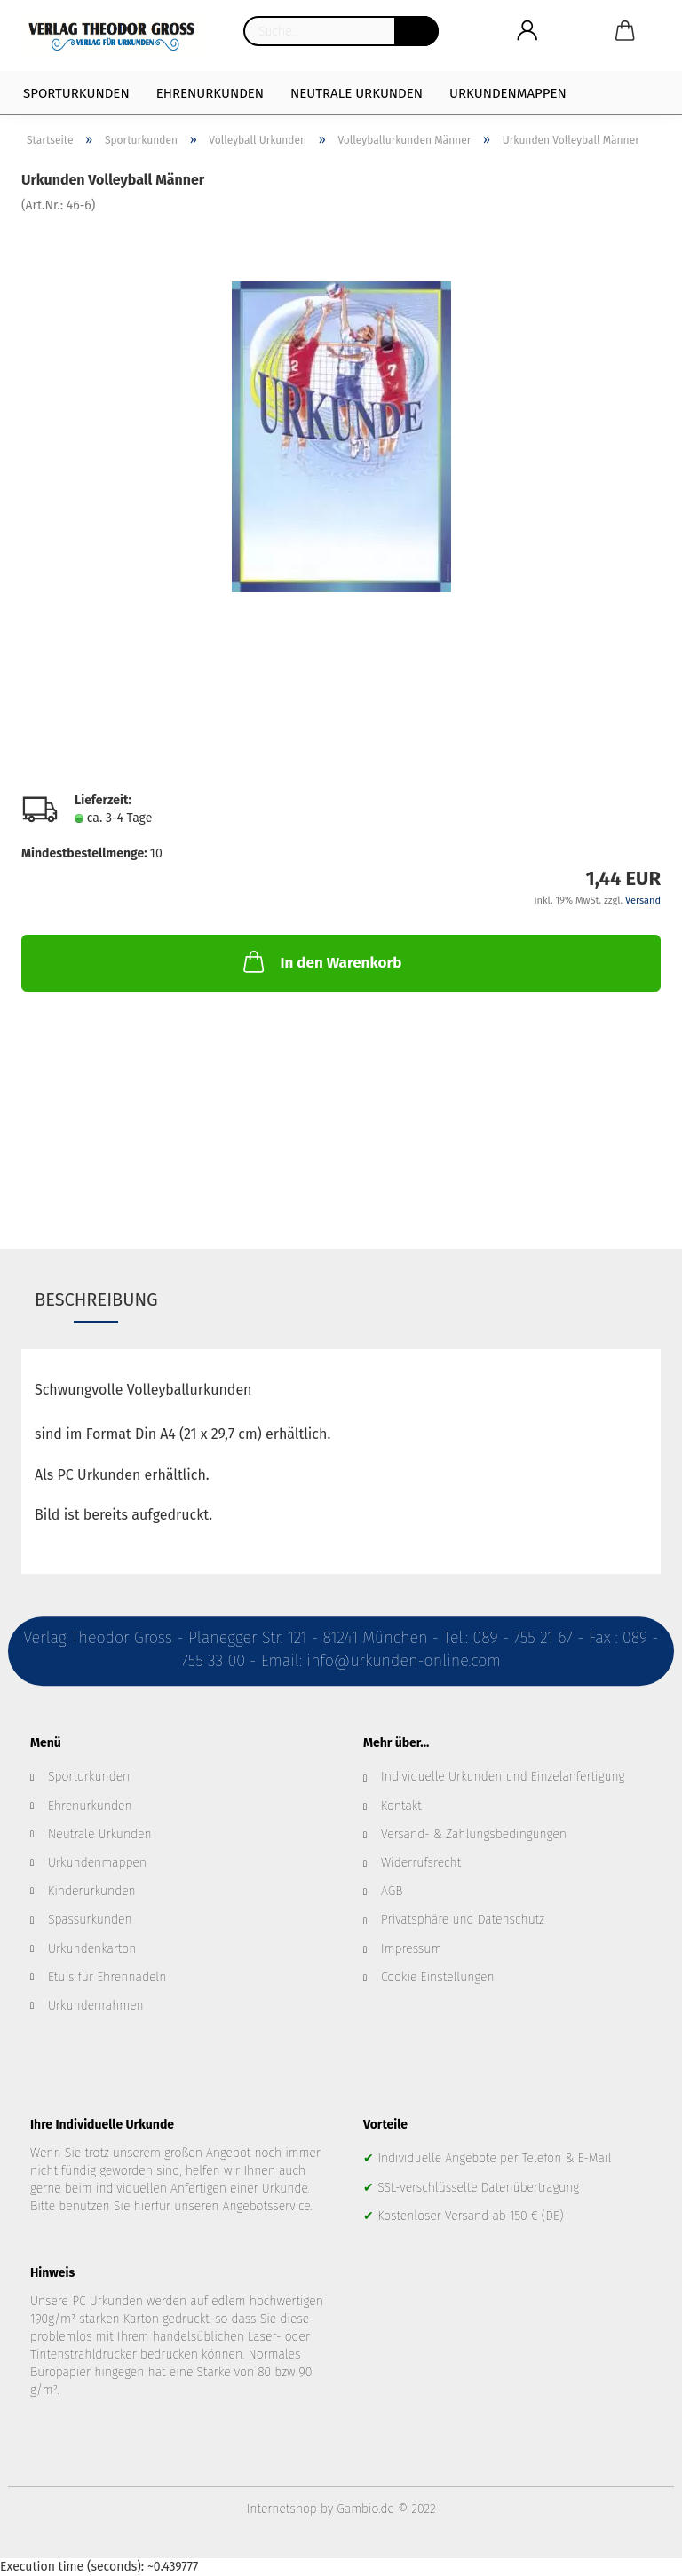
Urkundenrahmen (96, 2005)
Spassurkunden (90, 1919)
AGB (391, 1891)
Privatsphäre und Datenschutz (462, 1919)
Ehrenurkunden (210, 93)
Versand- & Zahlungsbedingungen (474, 1834)
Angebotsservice (267, 2206)
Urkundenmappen (508, 93)
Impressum (411, 1948)
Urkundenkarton (92, 1948)
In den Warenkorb (320, 961)
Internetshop (282, 2509)
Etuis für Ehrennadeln (107, 1977)
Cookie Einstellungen (438, 1977)
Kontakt (401, 1805)
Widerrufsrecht (421, 1862)
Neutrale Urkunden (356, 93)
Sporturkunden (76, 93)
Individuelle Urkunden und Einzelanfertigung (502, 1776)
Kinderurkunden (92, 1891)
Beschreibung (96, 1299)
